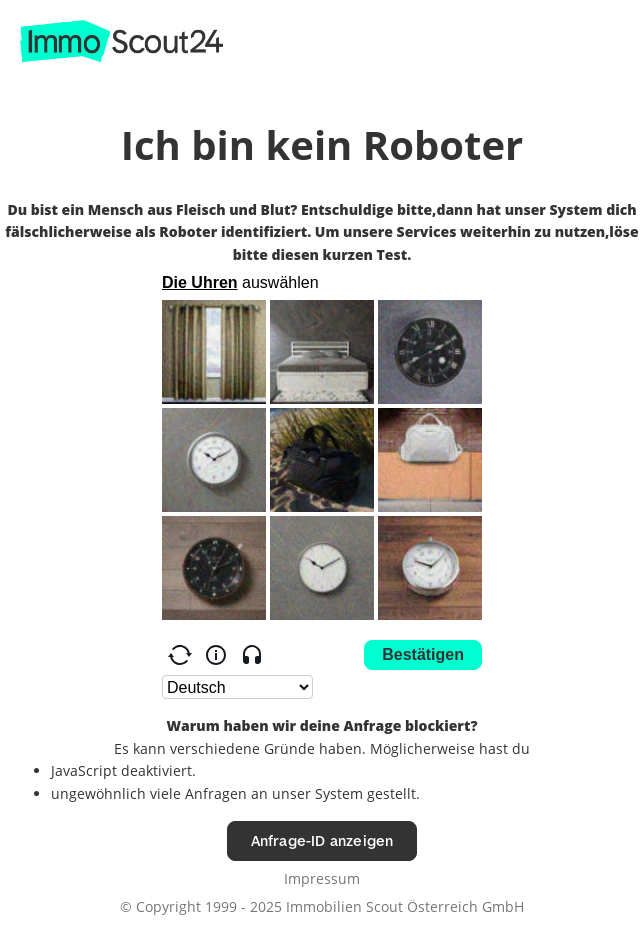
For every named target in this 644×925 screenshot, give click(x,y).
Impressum (322, 878)
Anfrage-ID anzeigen (322, 840)
